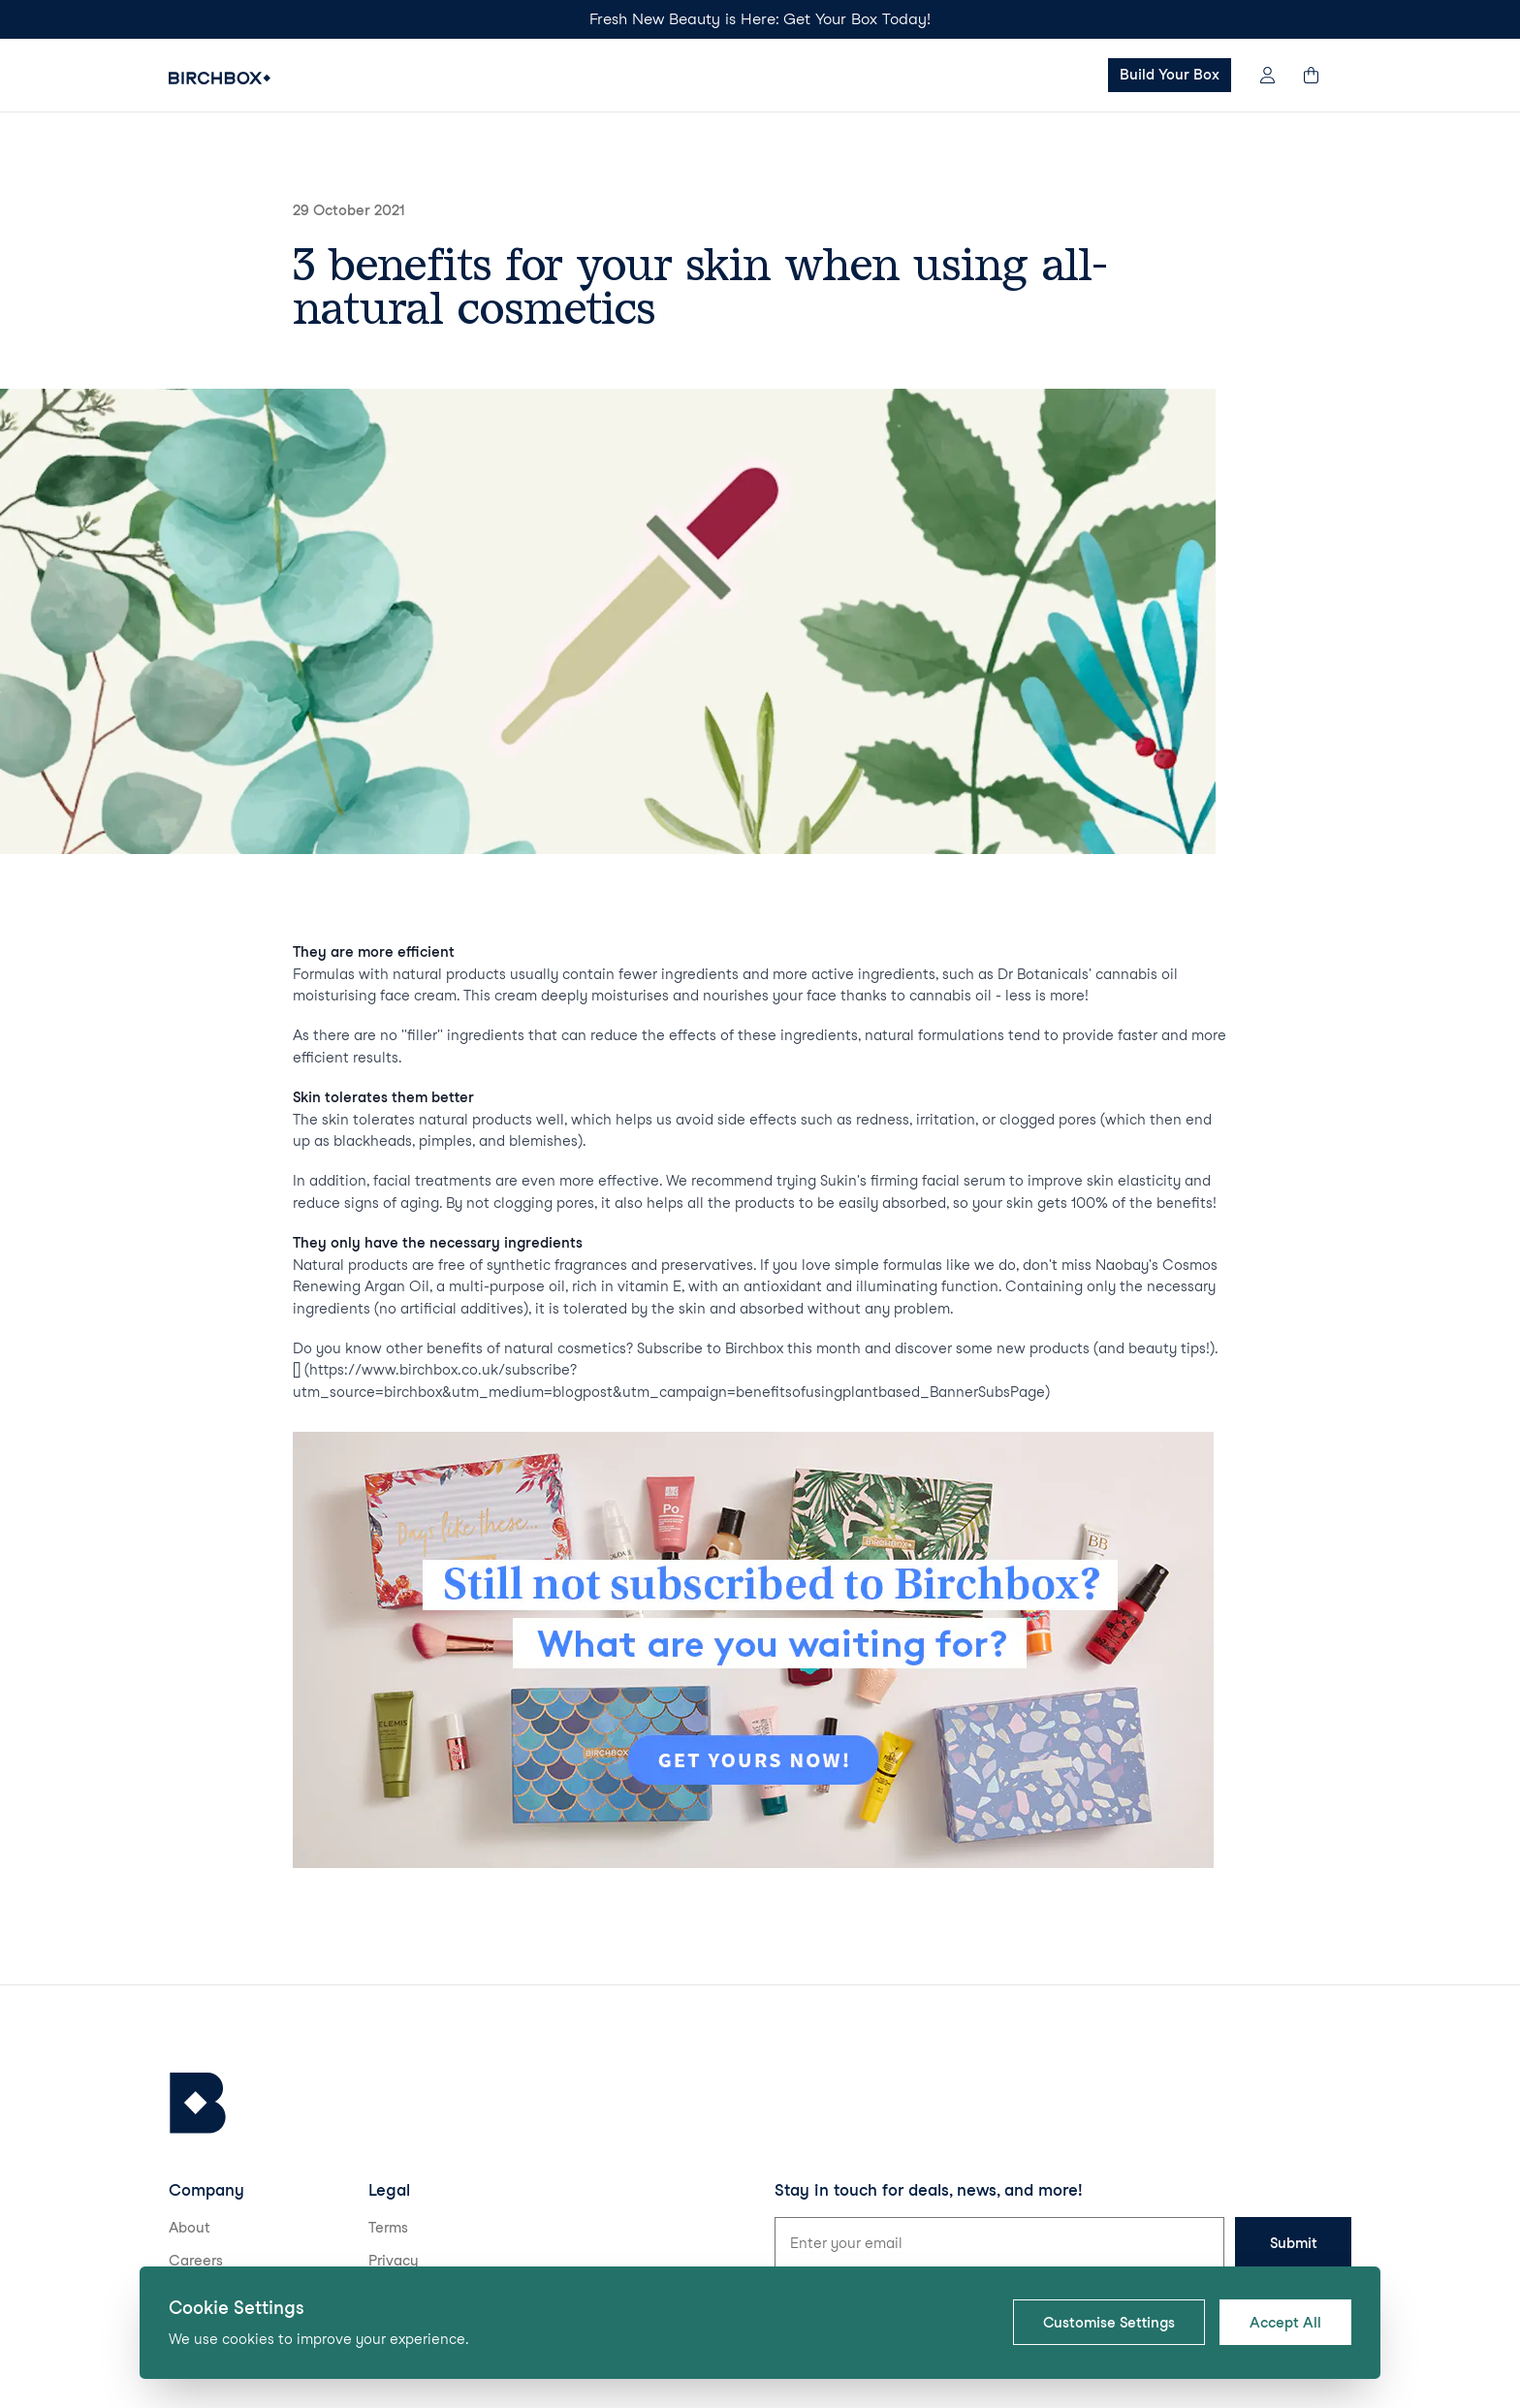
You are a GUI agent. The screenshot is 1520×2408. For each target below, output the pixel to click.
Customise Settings (1109, 2322)
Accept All (1285, 2322)
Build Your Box (1169, 74)
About (189, 2227)
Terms (388, 2227)
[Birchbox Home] (219, 78)
